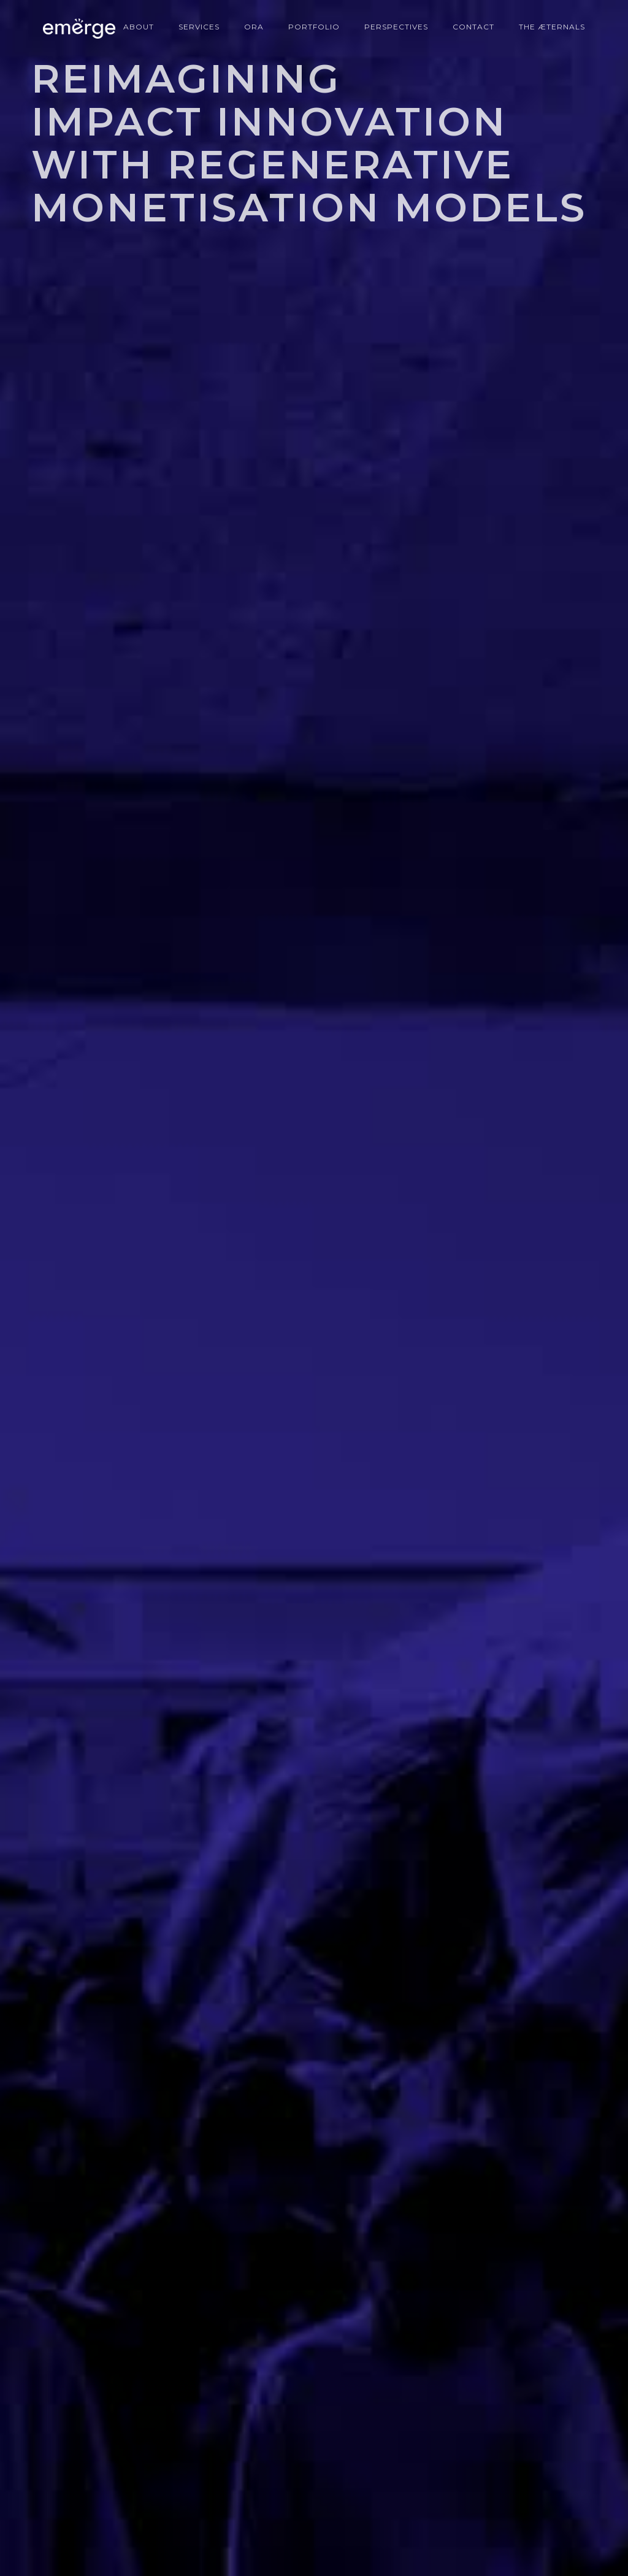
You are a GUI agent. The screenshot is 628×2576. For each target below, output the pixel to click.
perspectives (396, 26)
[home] (73, 28)
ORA (254, 26)
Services (199, 26)
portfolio (314, 26)
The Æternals (552, 26)
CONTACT (473, 26)
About (138, 26)
